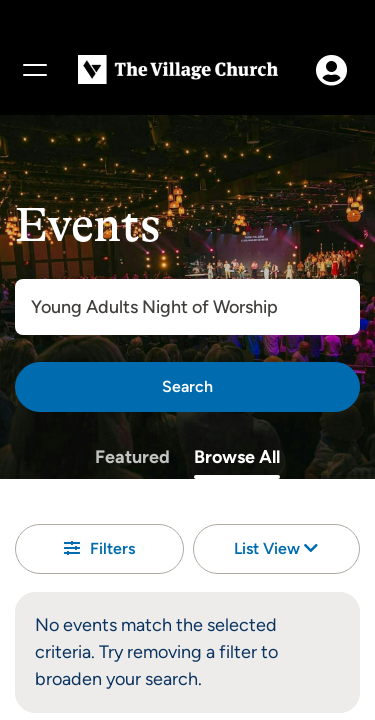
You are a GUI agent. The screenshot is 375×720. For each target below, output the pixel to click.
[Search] (187, 387)
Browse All (237, 457)
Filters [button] (99, 548)
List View (276, 548)
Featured (132, 457)
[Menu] (34, 70)
